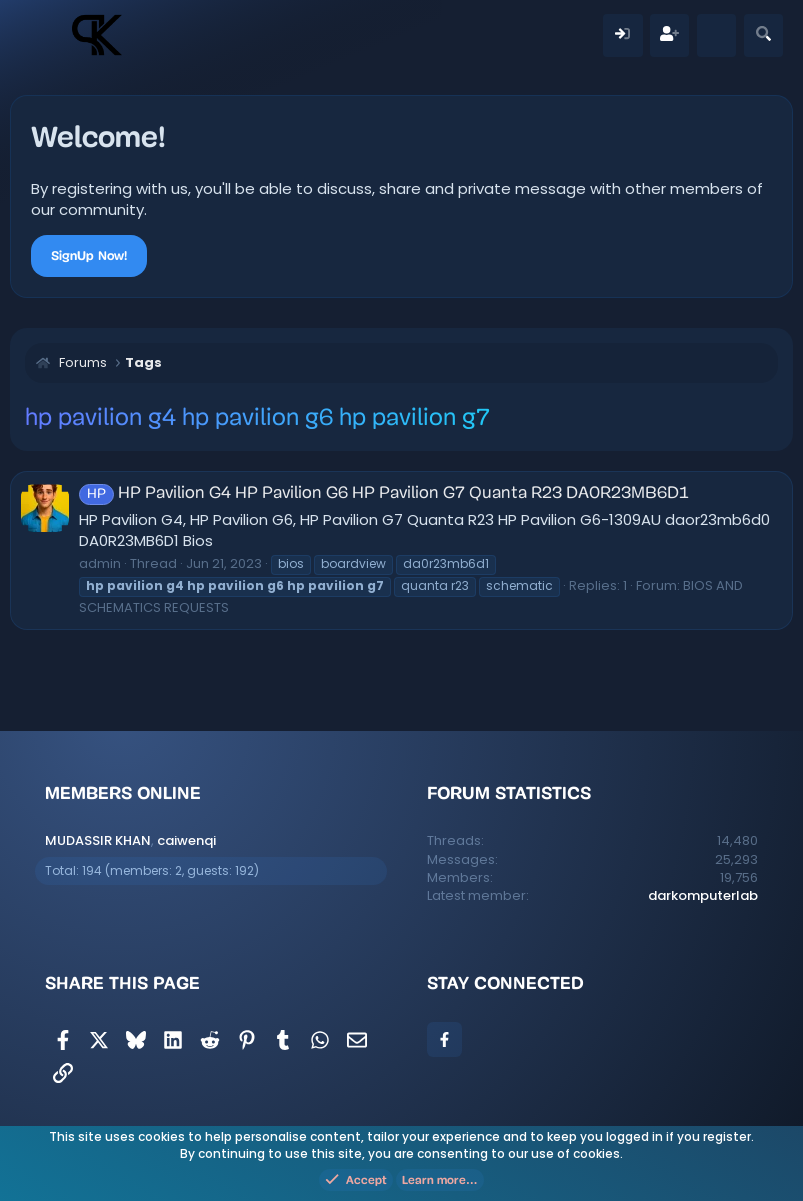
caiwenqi (186, 840)
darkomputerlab (703, 895)
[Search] (763, 35)
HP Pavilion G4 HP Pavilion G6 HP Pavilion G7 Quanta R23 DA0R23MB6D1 (384, 493)
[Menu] (43, 35)
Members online (123, 793)
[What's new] (716, 35)
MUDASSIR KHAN (98, 840)
